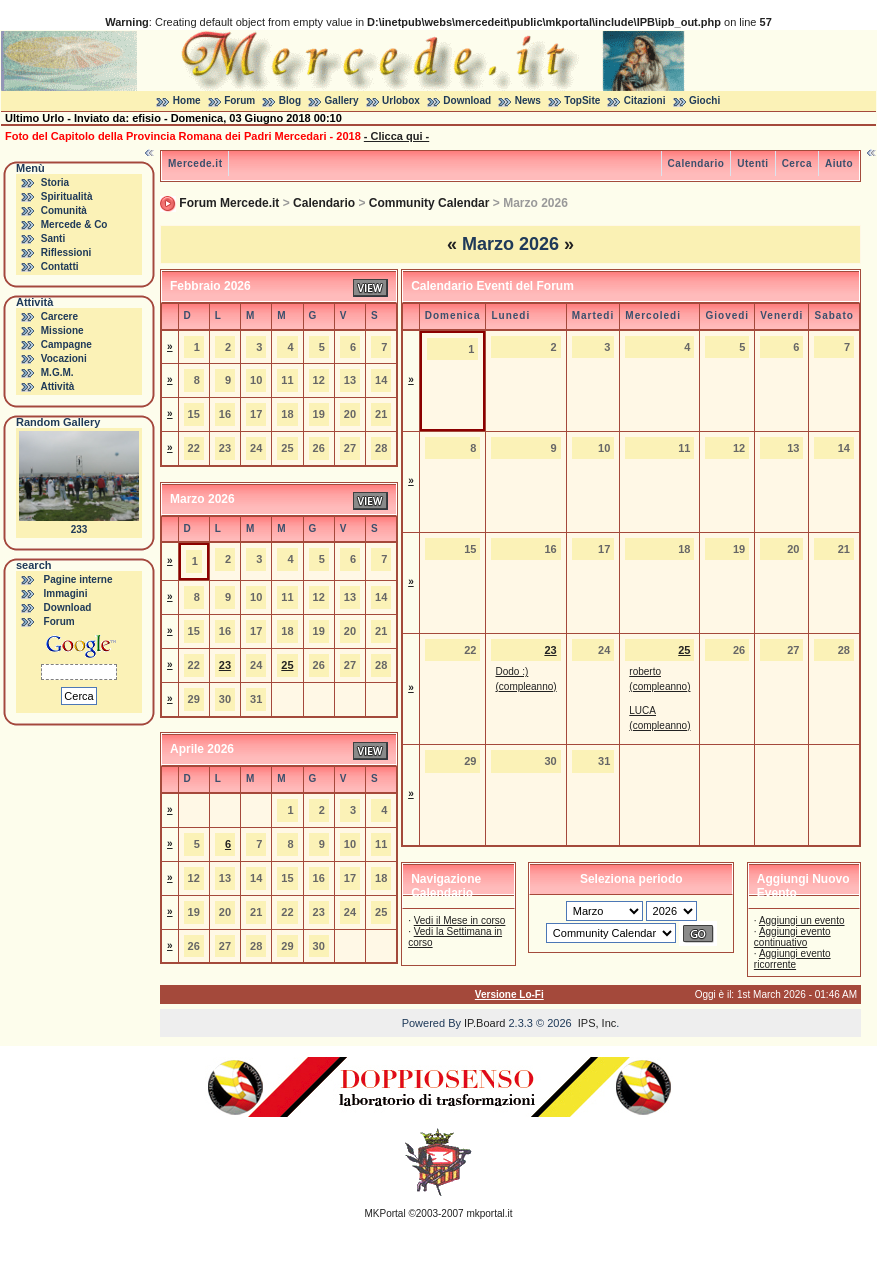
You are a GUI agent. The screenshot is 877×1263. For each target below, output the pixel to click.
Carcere (59, 316)
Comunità (64, 210)
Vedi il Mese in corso (460, 920)
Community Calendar (429, 203)
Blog (290, 100)
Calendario (696, 163)
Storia (55, 182)
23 (225, 665)
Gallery (342, 100)
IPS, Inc (597, 1023)
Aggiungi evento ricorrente (792, 959)
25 (287, 665)
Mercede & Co (74, 224)
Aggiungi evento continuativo (792, 937)
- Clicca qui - (396, 136)
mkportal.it (489, 1213)
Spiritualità (67, 196)
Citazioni (645, 100)
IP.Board (484, 1023)
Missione (62, 330)
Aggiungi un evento (802, 920)
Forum (239, 100)
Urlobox (401, 100)
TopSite (582, 100)
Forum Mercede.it (229, 203)
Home (187, 100)
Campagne (66, 344)
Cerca (797, 163)
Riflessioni (66, 252)
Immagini (66, 593)
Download (467, 100)
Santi (53, 238)
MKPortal (385, 1213)
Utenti (752, 163)
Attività (57, 386)
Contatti (60, 266)
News (528, 100)
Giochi (704, 100)
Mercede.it (195, 163)
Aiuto (839, 163)
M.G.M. (57, 372)
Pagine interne (78, 579)
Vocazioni (64, 358)
